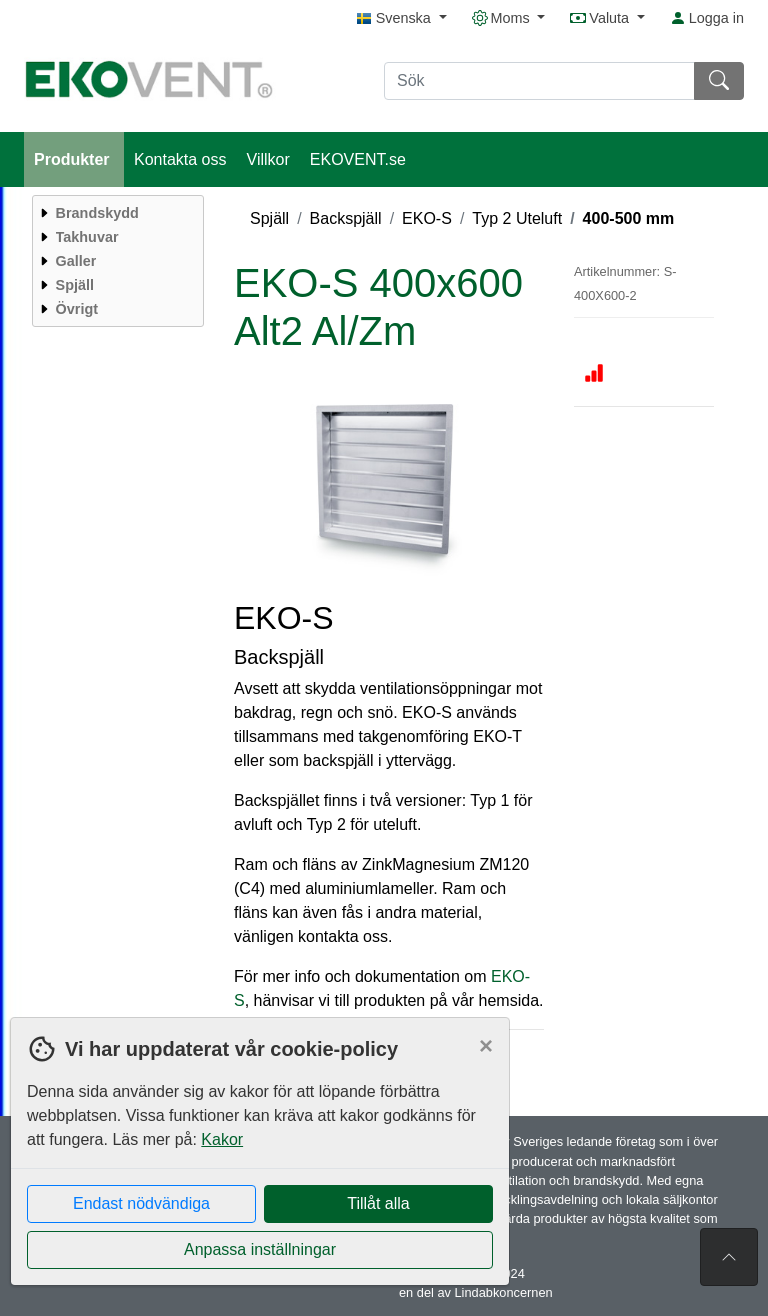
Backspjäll (346, 218)
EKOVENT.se (358, 159)
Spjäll (269, 218)
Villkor (268, 159)
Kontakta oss (180, 159)
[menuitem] (115, 213)
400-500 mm (629, 218)
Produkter (74, 159)
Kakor (222, 1139)
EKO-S (427, 218)
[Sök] (539, 81)
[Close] (486, 1046)
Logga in (707, 18)
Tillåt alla (378, 1203)
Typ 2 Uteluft (517, 218)
